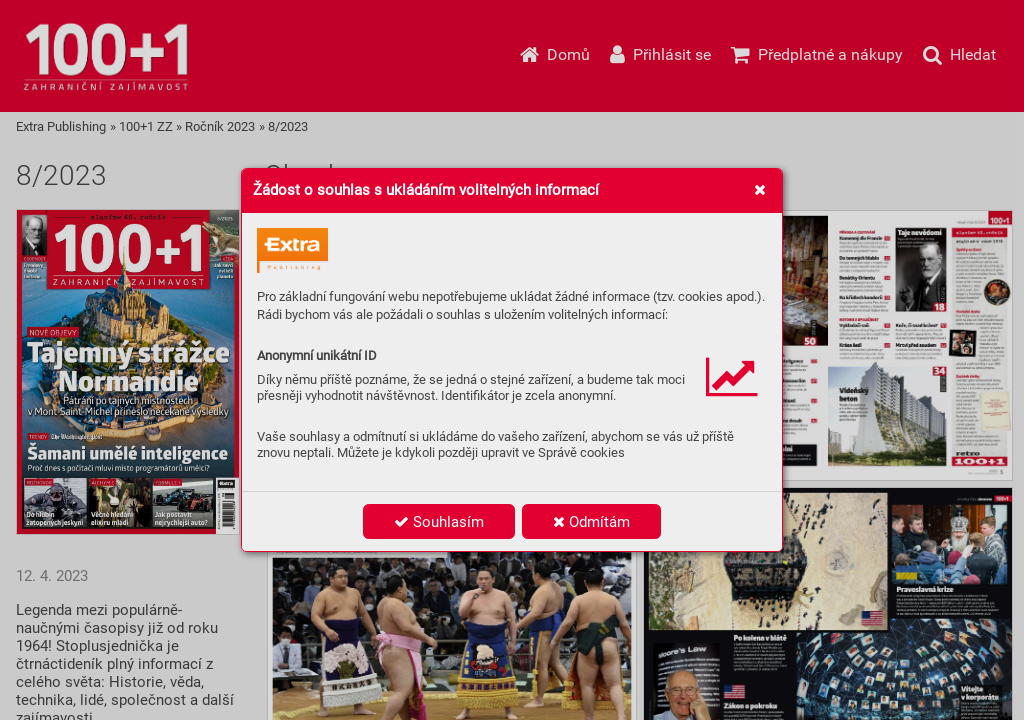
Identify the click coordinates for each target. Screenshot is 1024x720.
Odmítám (591, 522)
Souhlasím (439, 522)
